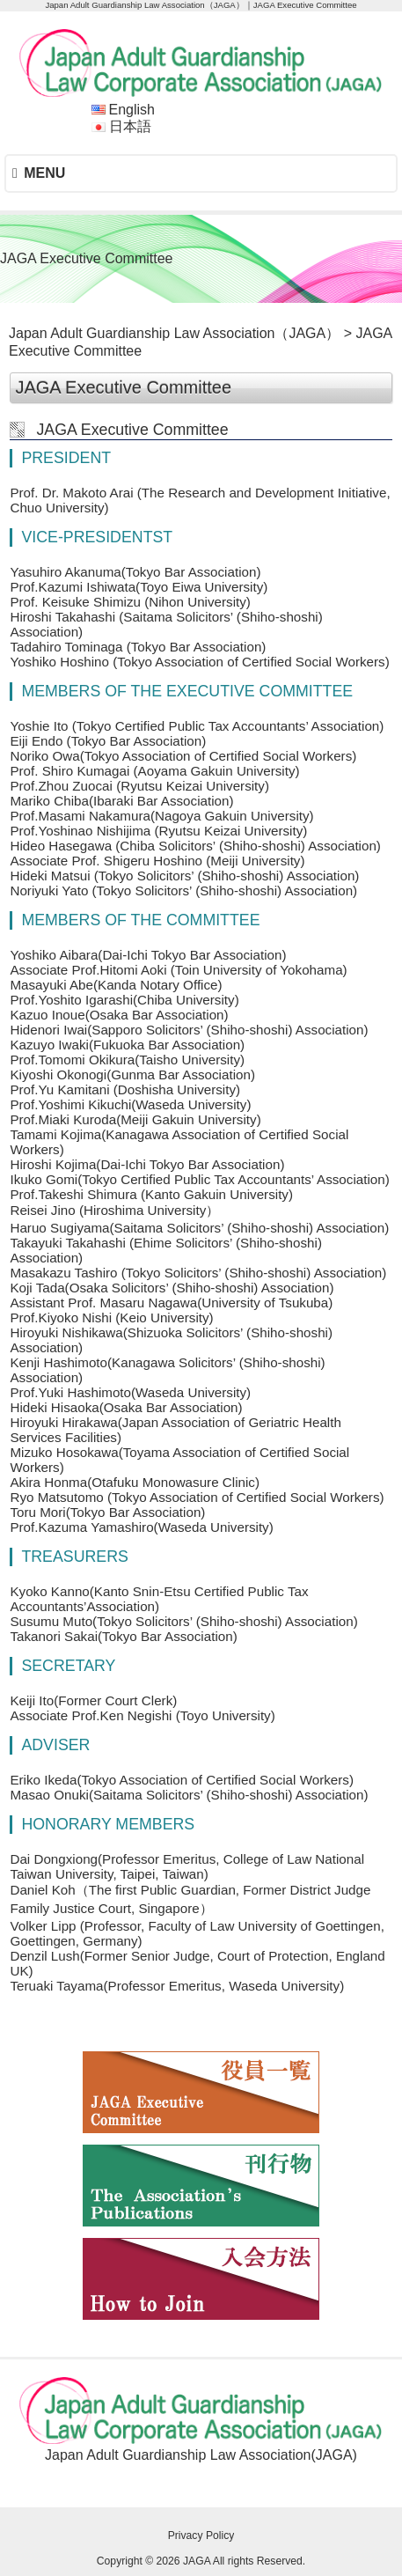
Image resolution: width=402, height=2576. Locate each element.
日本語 (130, 126)
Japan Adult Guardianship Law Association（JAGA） (174, 333)
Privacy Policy (201, 2535)
